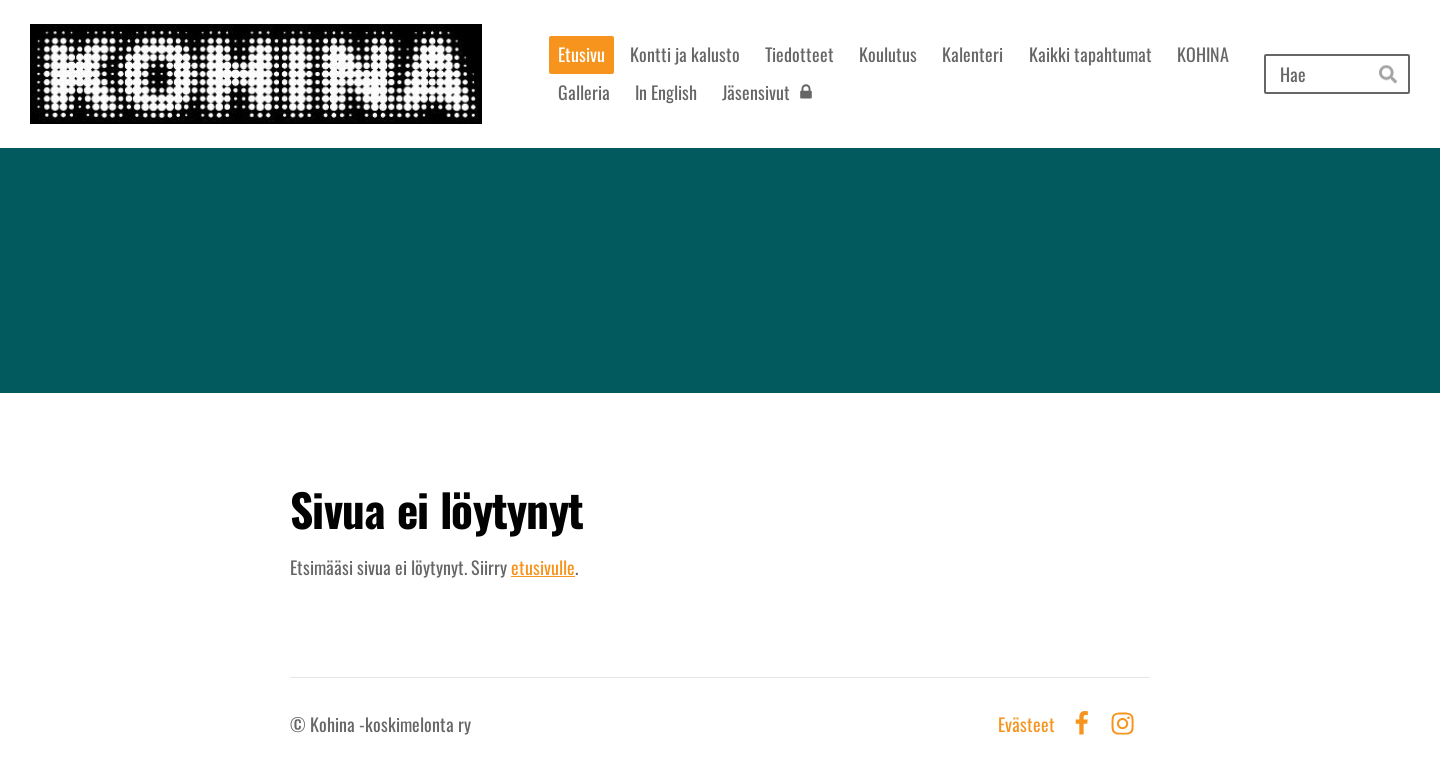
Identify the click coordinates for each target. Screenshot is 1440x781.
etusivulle (543, 567)
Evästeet (1026, 724)
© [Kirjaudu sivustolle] (300, 724)
